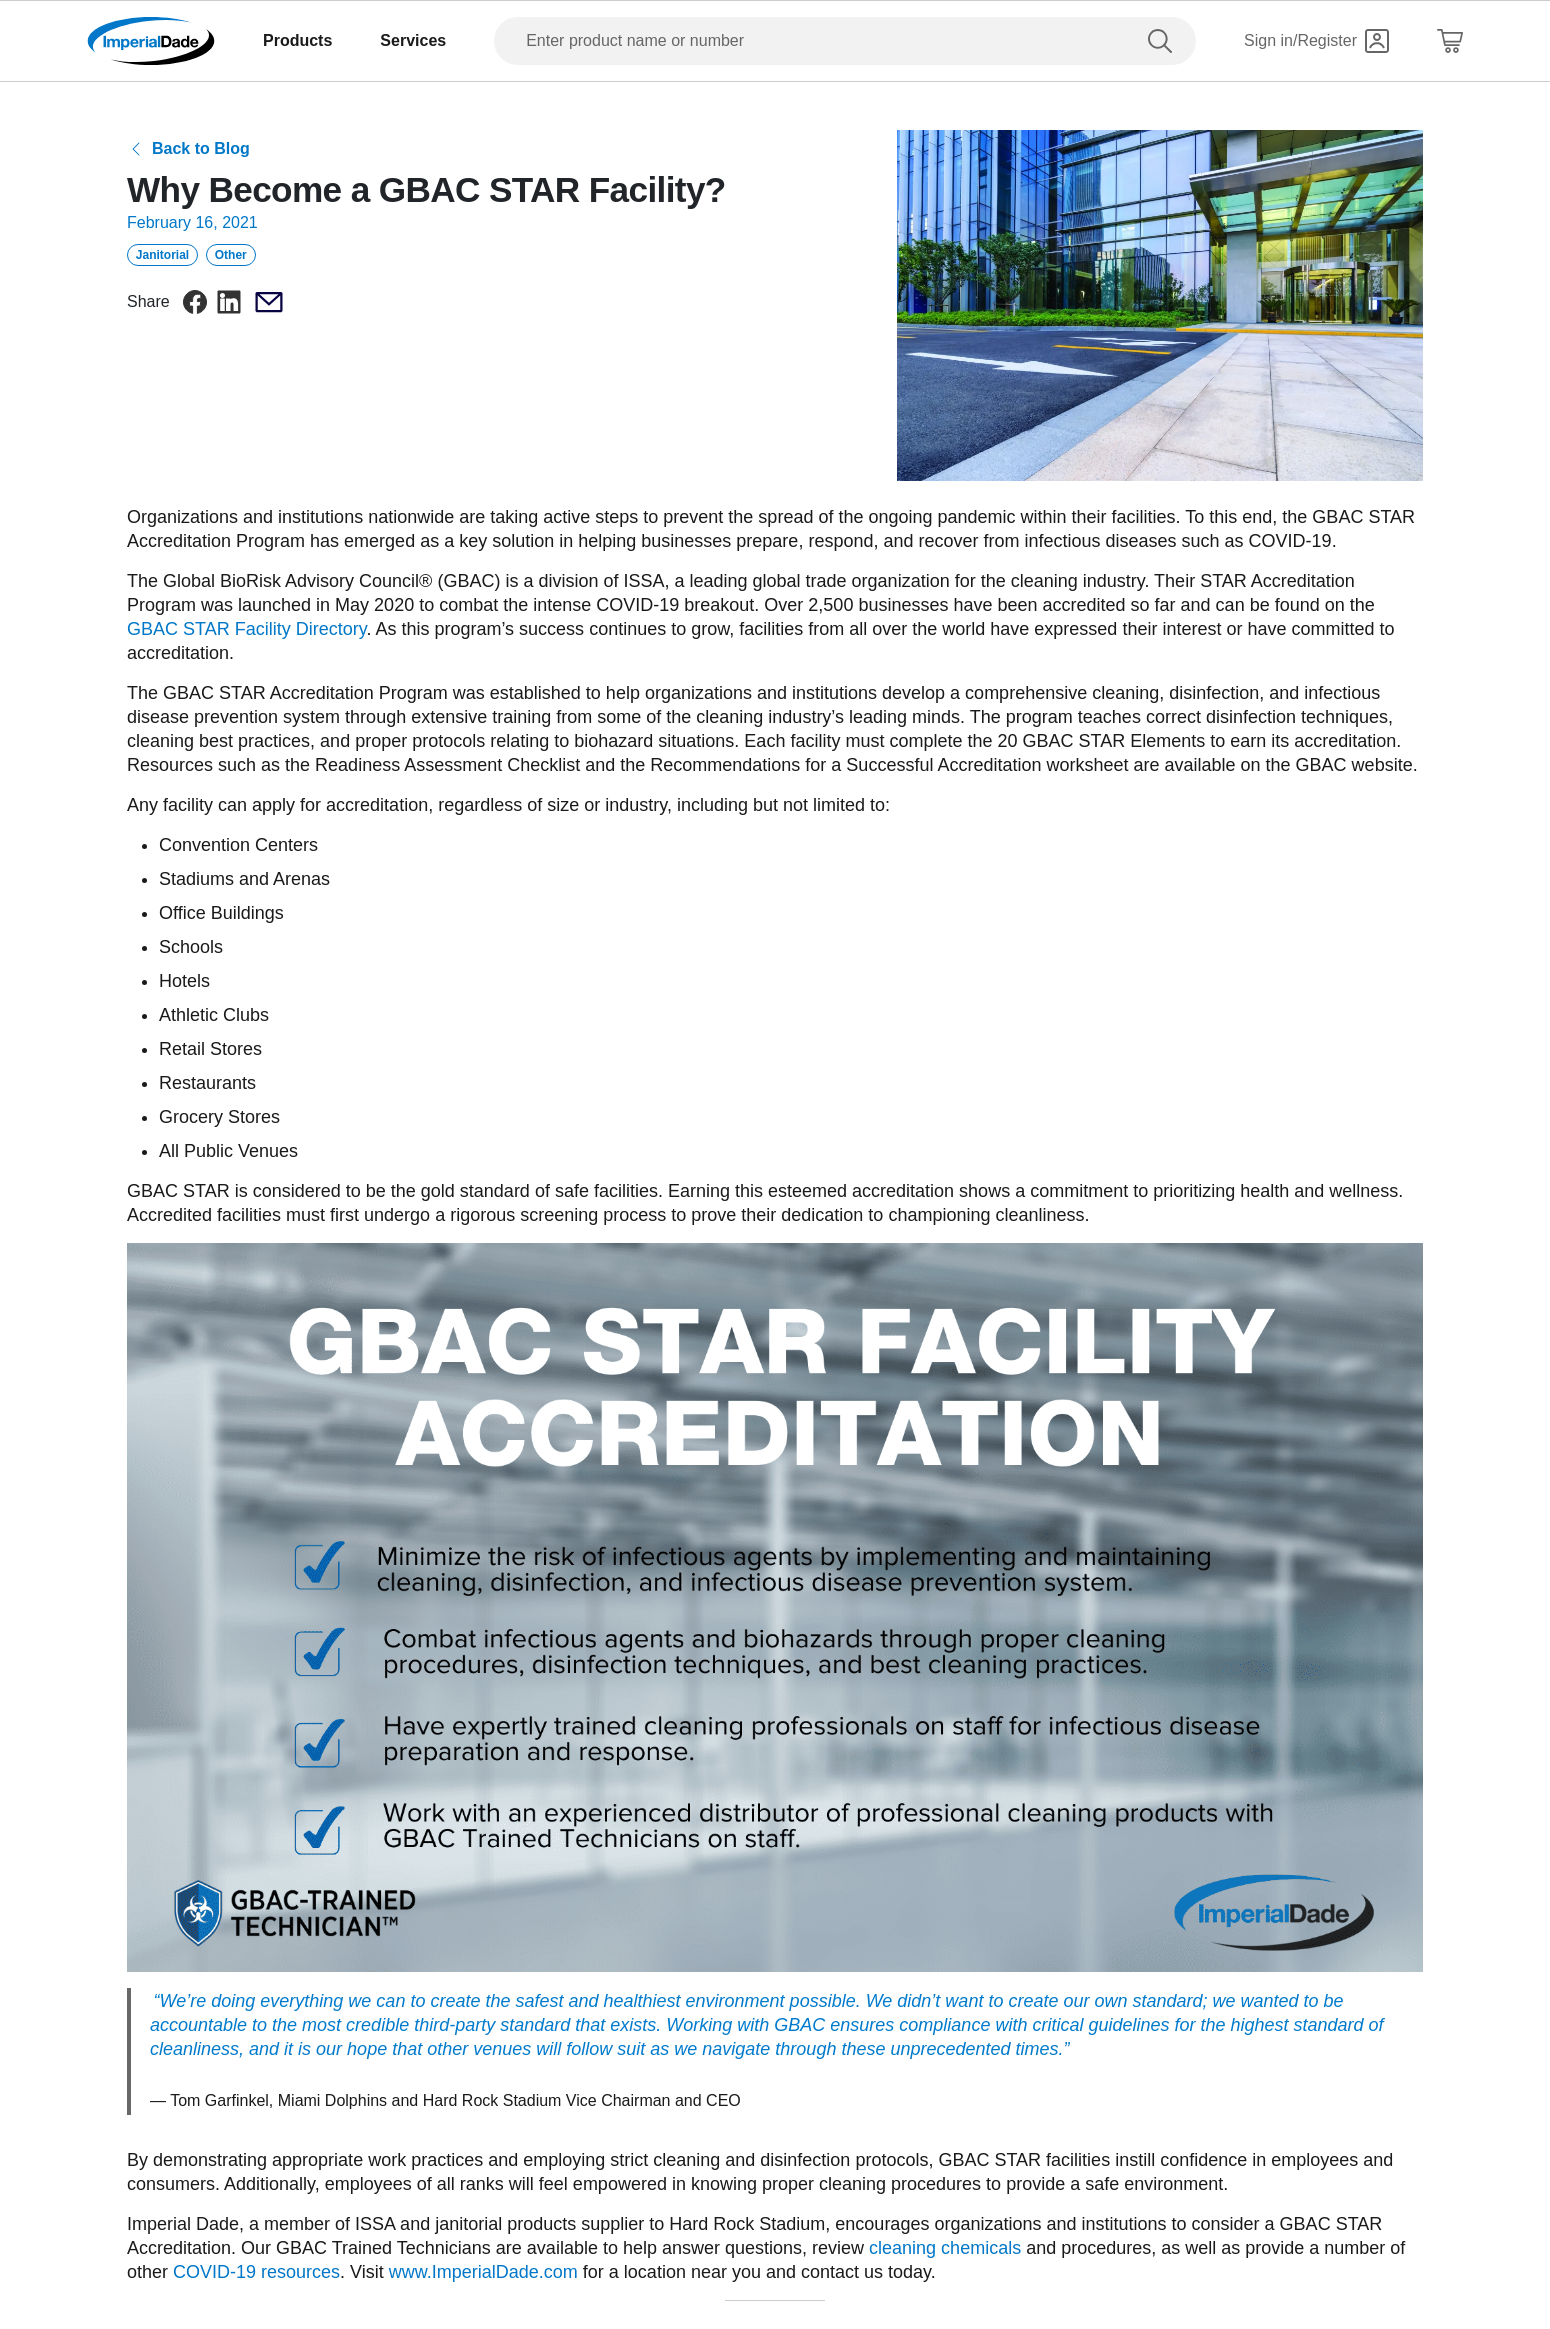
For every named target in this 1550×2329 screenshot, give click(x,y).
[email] (269, 302)
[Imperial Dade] (151, 41)
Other (231, 255)
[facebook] (195, 302)
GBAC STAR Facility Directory (246, 629)
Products (297, 40)
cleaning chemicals (945, 2248)
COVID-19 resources (256, 2272)
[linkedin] (229, 302)
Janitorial (162, 255)
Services (413, 40)
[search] (1164, 41)
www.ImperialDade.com (483, 2272)
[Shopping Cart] (1450, 41)
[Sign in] (1316, 41)
